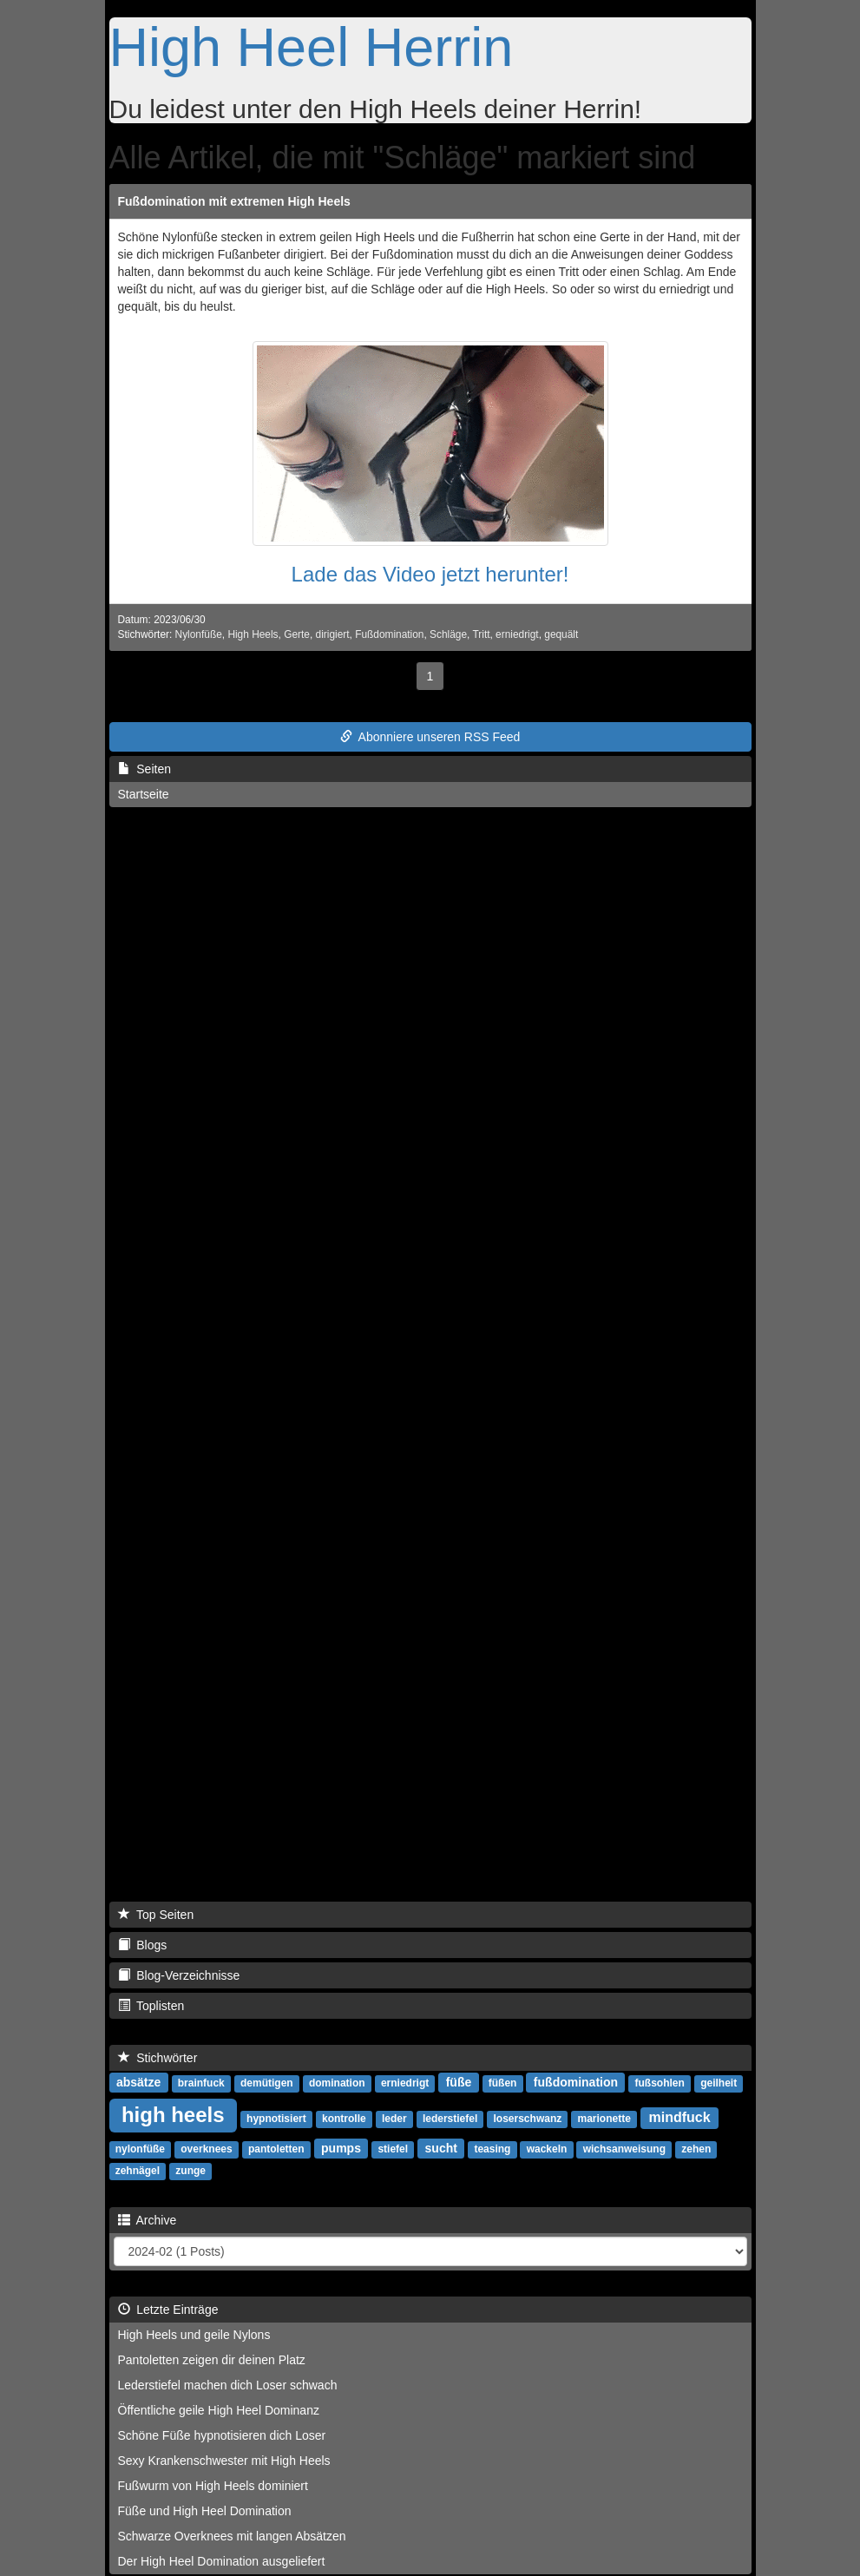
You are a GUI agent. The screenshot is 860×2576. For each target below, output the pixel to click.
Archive (147, 2220)
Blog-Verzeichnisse (179, 1975)
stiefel (392, 2149)
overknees (206, 2149)
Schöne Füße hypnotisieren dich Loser (222, 2435)
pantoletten (276, 2149)
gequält (561, 634)
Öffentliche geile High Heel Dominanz (218, 2410)
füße (459, 2082)
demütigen (266, 2083)
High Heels (252, 634)
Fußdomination (389, 634)
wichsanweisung (624, 2149)
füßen (503, 2083)
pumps (341, 2148)
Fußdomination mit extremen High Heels (234, 201)
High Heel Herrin (311, 46)
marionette (603, 2119)
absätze (138, 2082)
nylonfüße (140, 2149)
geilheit (718, 2083)
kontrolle (344, 2119)
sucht (441, 2148)
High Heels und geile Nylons (194, 2335)
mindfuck (680, 2117)
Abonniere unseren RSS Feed (430, 737)
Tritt (480, 634)
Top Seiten (156, 1915)
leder (394, 2119)
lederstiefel (450, 2119)
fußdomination (576, 2082)
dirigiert (333, 634)
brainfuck (201, 2083)
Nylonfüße (198, 634)
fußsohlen (660, 2083)
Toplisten (151, 2006)
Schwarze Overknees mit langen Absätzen (232, 2536)
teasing (492, 2149)
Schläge (448, 634)
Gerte (297, 634)
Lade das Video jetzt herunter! (430, 574)
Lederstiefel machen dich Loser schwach (228, 2385)
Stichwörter (158, 2058)
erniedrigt (517, 634)
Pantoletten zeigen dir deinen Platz (211, 2360)
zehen (696, 2149)
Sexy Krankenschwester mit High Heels (224, 2461)
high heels (173, 2114)
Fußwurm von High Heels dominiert (213, 2486)
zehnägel (137, 2171)
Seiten (144, 769)
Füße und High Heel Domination (205, 2511)
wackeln (547, 2149)
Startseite (143, 794)
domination (337, 2083)
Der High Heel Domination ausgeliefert (221, 2561)
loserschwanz (528, 2119)
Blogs (142, 1945)
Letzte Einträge (168, 2309)
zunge (190, 2171)
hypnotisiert (276, 2119)
